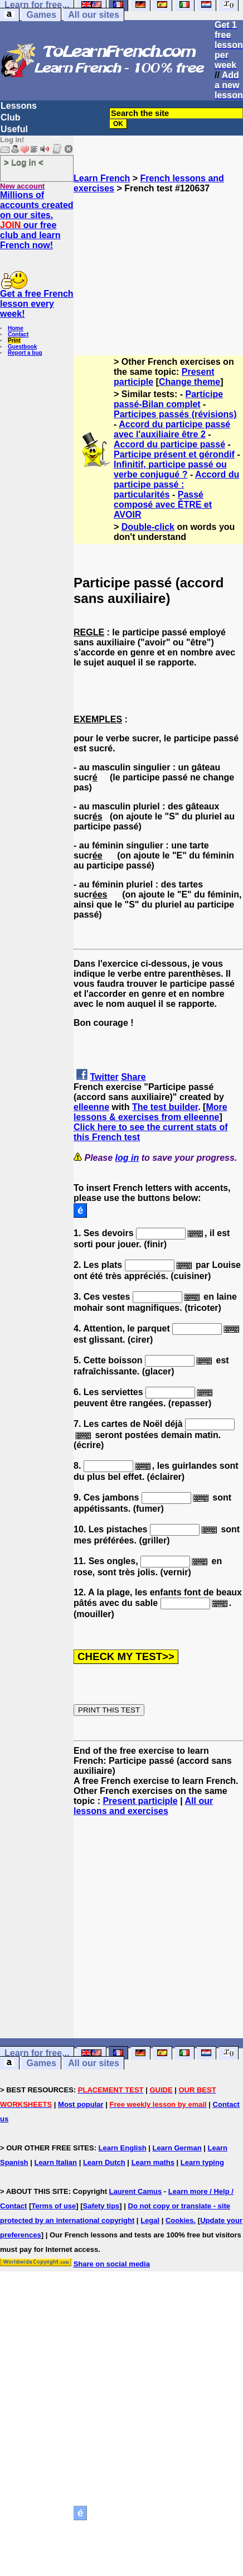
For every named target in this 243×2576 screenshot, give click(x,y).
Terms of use (53, 2206)
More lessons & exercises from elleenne (150, 1112)
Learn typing (202, 2162)
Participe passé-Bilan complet (168, 399)
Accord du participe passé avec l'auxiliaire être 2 (172, 429)
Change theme (189, 382)
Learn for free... (36, 2053)
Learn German (176, 2148)
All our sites (93, 15)
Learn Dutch (104, 2162)
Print (14, 340)
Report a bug (25, 353)
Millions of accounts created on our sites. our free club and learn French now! (37, 220)
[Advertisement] (158, 269)
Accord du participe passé (169, 444)
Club (11, 117)
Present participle (140, 1801)
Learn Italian (55, 2162)
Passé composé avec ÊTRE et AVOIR (163, 504)
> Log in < (23, 162)
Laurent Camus (135, 2191)
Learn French (102, 178)
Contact (18, 334)
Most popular (81, 2104)
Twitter (104, 1077)
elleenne (91, 1107)
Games (41, 15)
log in (127, 1157)
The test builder (165, 1107)
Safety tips (101, 2206)
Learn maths (153, 2162)
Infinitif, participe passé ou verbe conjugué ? (170, 469)
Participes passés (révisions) (175, 414)
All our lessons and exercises (143, 1806)
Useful (14, 129)
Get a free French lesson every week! (37, 304)
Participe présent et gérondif (174, 454)
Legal (149, 2220)
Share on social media (112, 2264)
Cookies (180, 2220)
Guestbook (22, 347)
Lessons (19, 105)
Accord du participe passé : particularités (176, 484)
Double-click (148, 527)
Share (133, 1077)
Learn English (123, 2148)
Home (15, 328)
